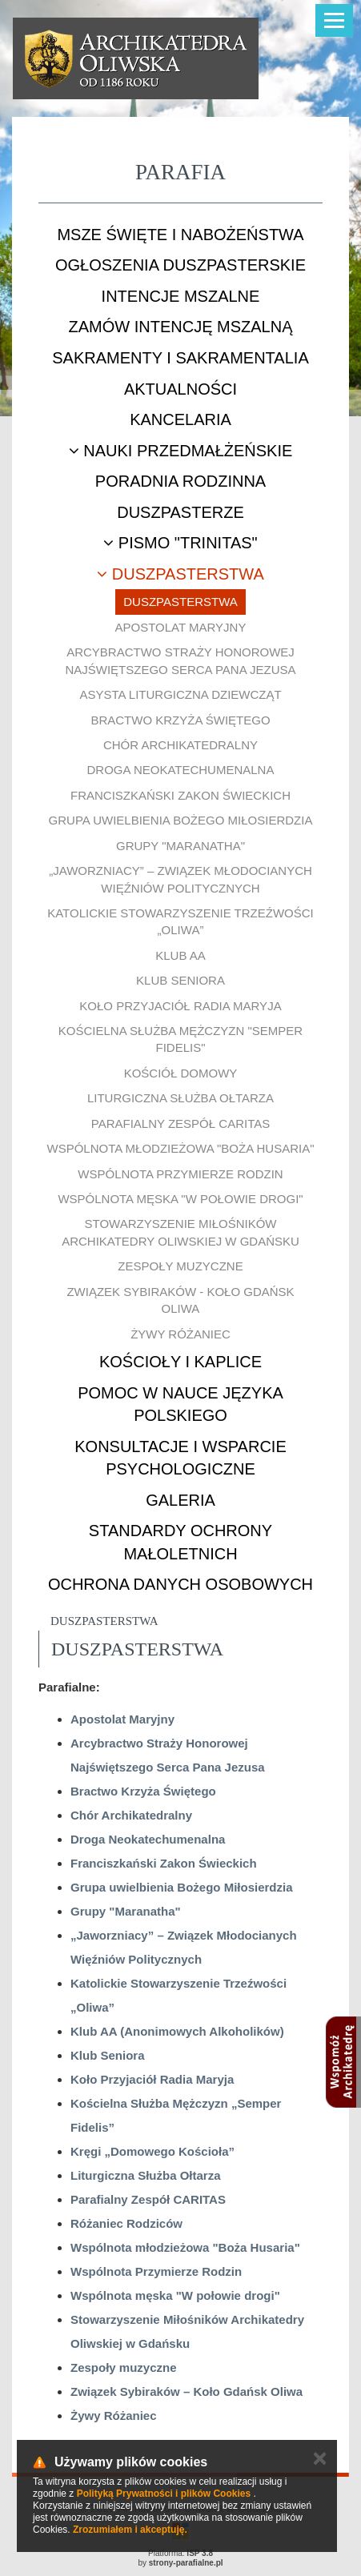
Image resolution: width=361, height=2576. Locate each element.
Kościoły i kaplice (180, 1361)
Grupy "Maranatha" (180, 846)
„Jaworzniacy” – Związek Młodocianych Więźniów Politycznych (180, 879)
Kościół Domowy (181, 1073)
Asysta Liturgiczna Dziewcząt (180, 694)
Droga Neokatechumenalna (181, 769)
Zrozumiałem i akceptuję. (130, 2529)
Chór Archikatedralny (180, 745)
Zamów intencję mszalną (180, 326)
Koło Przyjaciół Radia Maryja (180, 1006)
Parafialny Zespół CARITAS (180, 1123)
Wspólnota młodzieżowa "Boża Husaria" (180, 1148)
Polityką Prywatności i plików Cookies (164, 2493)
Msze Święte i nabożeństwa (180, 234)
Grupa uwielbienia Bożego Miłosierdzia (181, 820)
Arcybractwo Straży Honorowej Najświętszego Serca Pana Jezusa (180, 660)
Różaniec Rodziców (126, 2223)
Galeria (180, 1500)
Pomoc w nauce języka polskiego (180, 1404)
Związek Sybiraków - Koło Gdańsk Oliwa (180, 1300)
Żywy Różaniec (180, 1334)
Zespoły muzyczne (180, 1266)
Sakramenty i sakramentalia (180, 358)
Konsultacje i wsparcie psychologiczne (180, 1458)
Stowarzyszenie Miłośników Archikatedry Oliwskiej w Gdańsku (180, 1232)
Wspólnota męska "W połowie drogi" (180, 1199)
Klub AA (180, 955)
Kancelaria (180, 419)
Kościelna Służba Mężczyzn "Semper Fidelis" (180, 1039)
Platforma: (180, 2553)
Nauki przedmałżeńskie (181, 450)
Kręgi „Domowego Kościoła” (152, 2151)
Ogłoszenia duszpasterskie (180, 265)
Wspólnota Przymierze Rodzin (180, 1174)
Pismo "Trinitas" (180, 543)
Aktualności (180, 389)
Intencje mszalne (181, 296)
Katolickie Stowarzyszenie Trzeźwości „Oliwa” (180, 921)
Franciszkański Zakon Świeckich (180, 795)
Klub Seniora (180, 980)
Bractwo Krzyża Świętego (180, 720)
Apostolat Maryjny (181, 627)
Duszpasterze (180, 512)
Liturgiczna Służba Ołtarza (180, 1098)
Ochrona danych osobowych (180, 1584)
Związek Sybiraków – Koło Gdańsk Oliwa (186, 2391)
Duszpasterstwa (180, 574)
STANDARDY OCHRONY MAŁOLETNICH (180, 1542)
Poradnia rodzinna (180, 481)
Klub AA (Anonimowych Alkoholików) (177, 2031)
